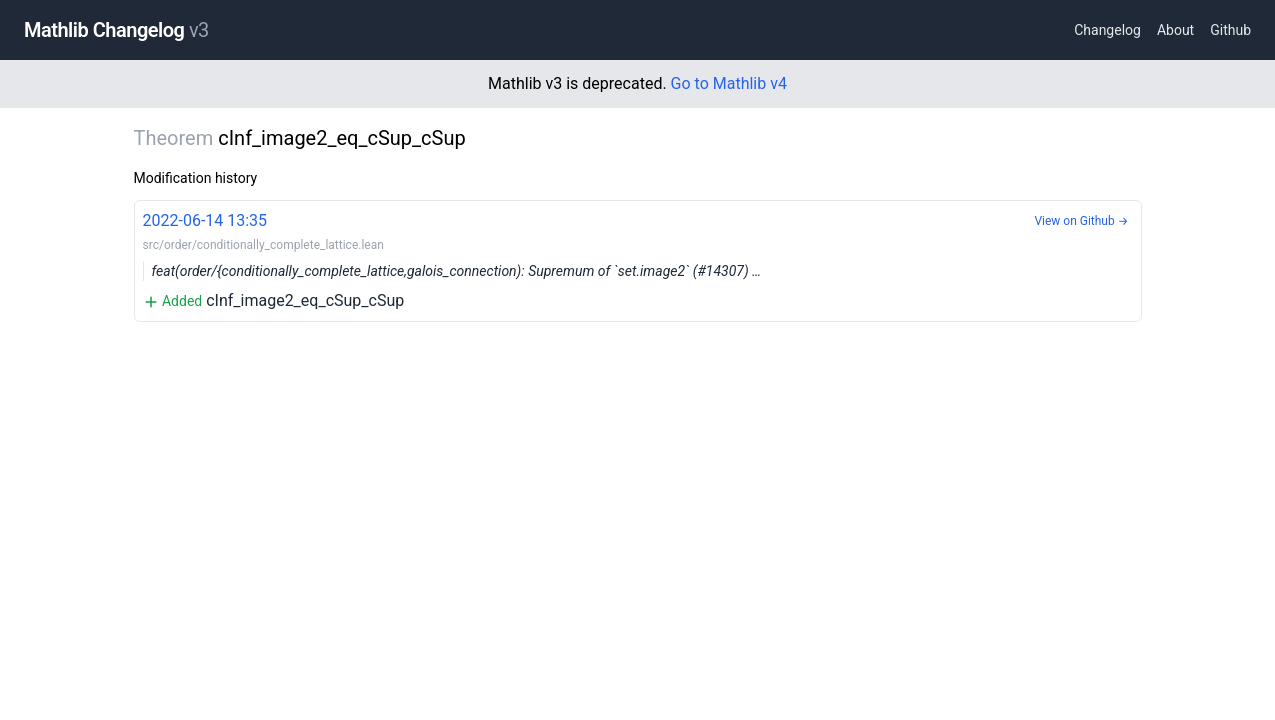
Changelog (1107, 30)
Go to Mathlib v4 (729, 83)
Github (1230, 30)
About (1175, 30)
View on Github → (1081, 221)
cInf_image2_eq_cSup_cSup (638, 259)
